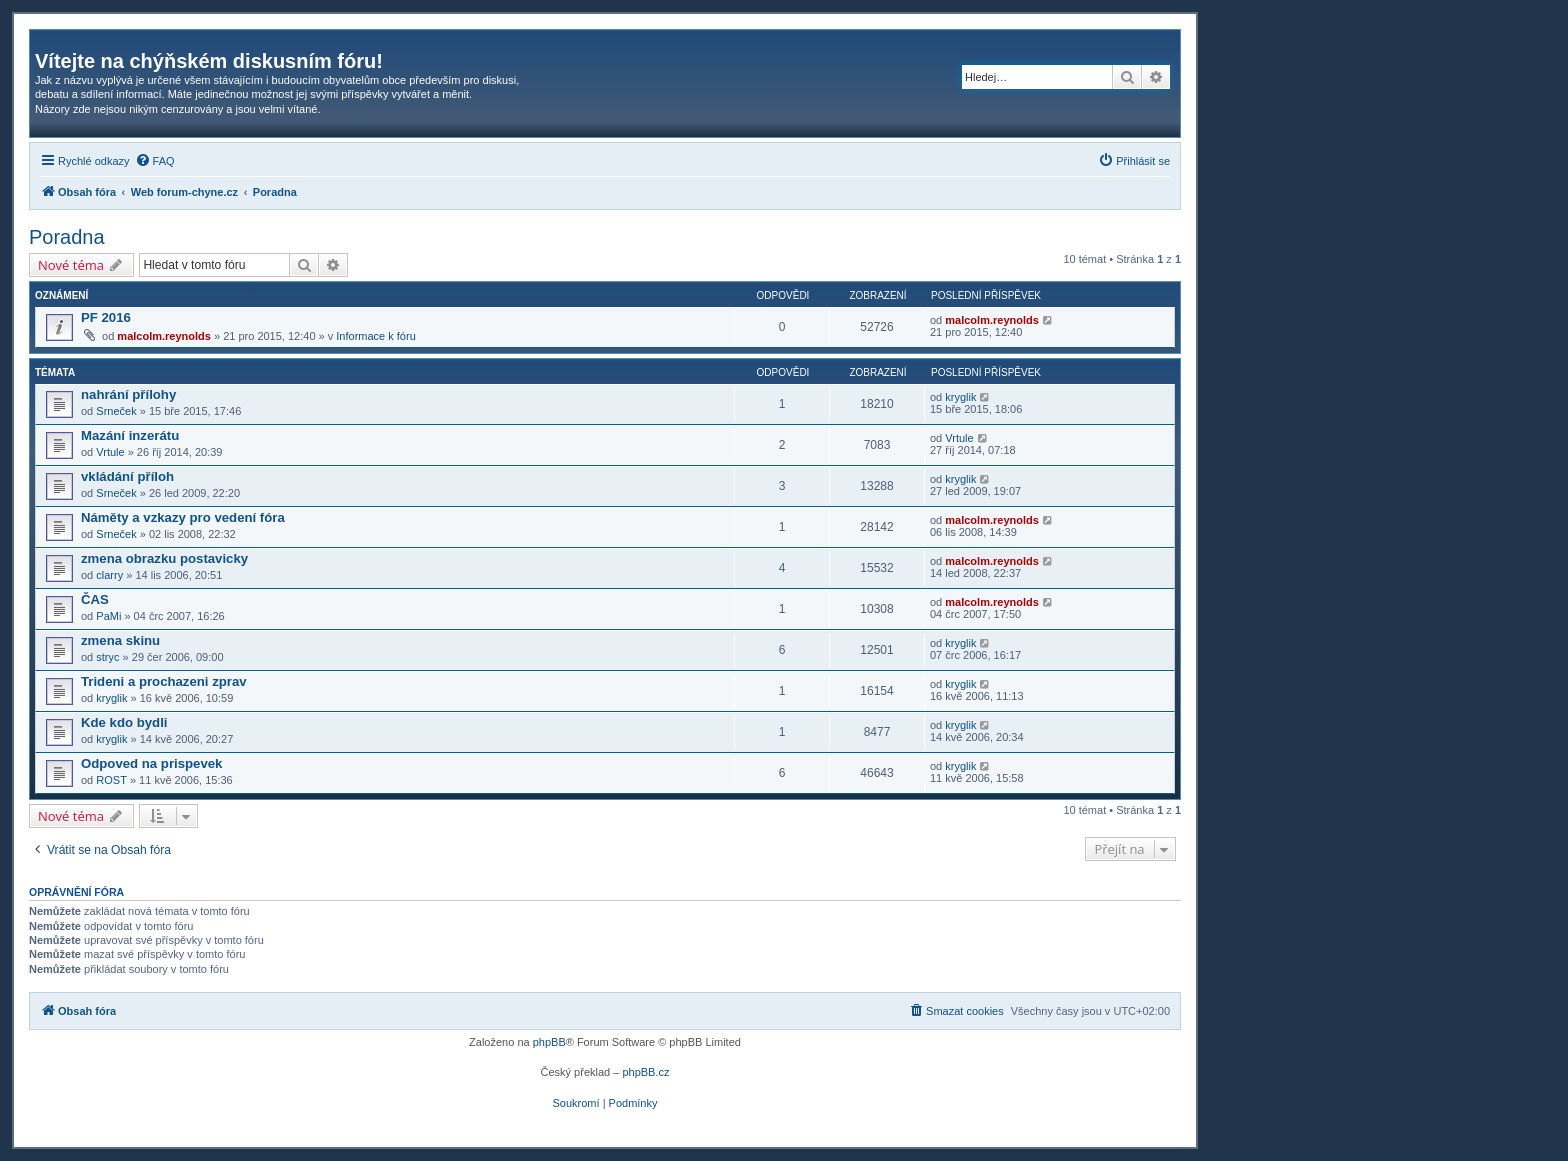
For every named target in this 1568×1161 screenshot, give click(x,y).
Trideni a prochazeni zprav (164, 681)
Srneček (116, 411)
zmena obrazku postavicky (164, 558)
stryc (107, 657)
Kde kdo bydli (124, 722)
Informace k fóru (375, 336)
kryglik (960, 397)
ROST (111, 780)
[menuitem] (155, 161)
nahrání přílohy (128, 394)
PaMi (108, 616)
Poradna (67, 237)
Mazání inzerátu (130, 435)
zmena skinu (120, 640)
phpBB (549, 1042)
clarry (109, 575)
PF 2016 (106, 317)
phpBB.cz (645, 1072)
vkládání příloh (127, 476)
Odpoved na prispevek (151, 763)
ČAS (95, 599)
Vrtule (110, 452)
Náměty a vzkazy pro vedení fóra (183, 517)
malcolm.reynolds (164, 336)
